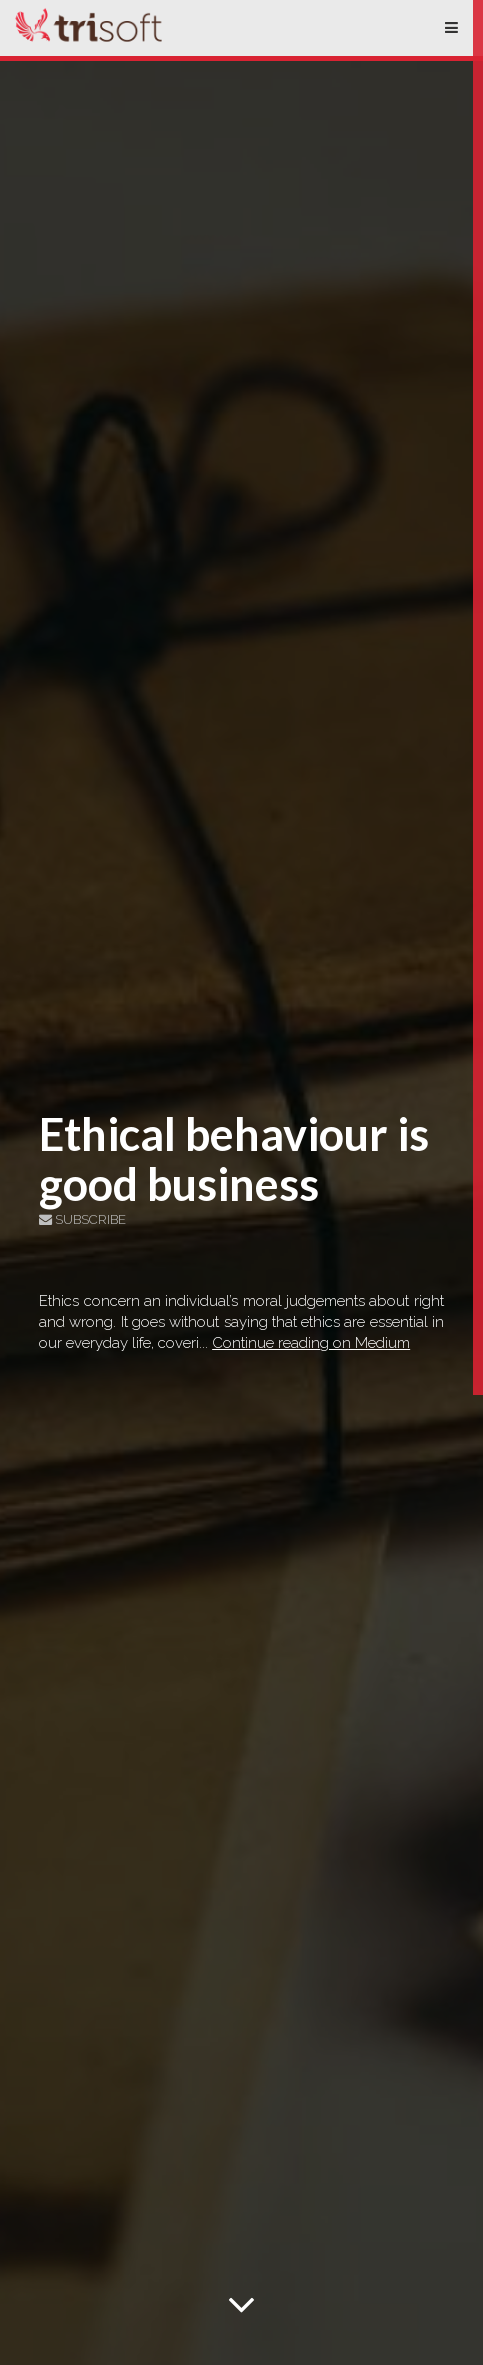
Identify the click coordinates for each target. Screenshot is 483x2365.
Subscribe (82, 1219)
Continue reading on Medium (311, 1343)
